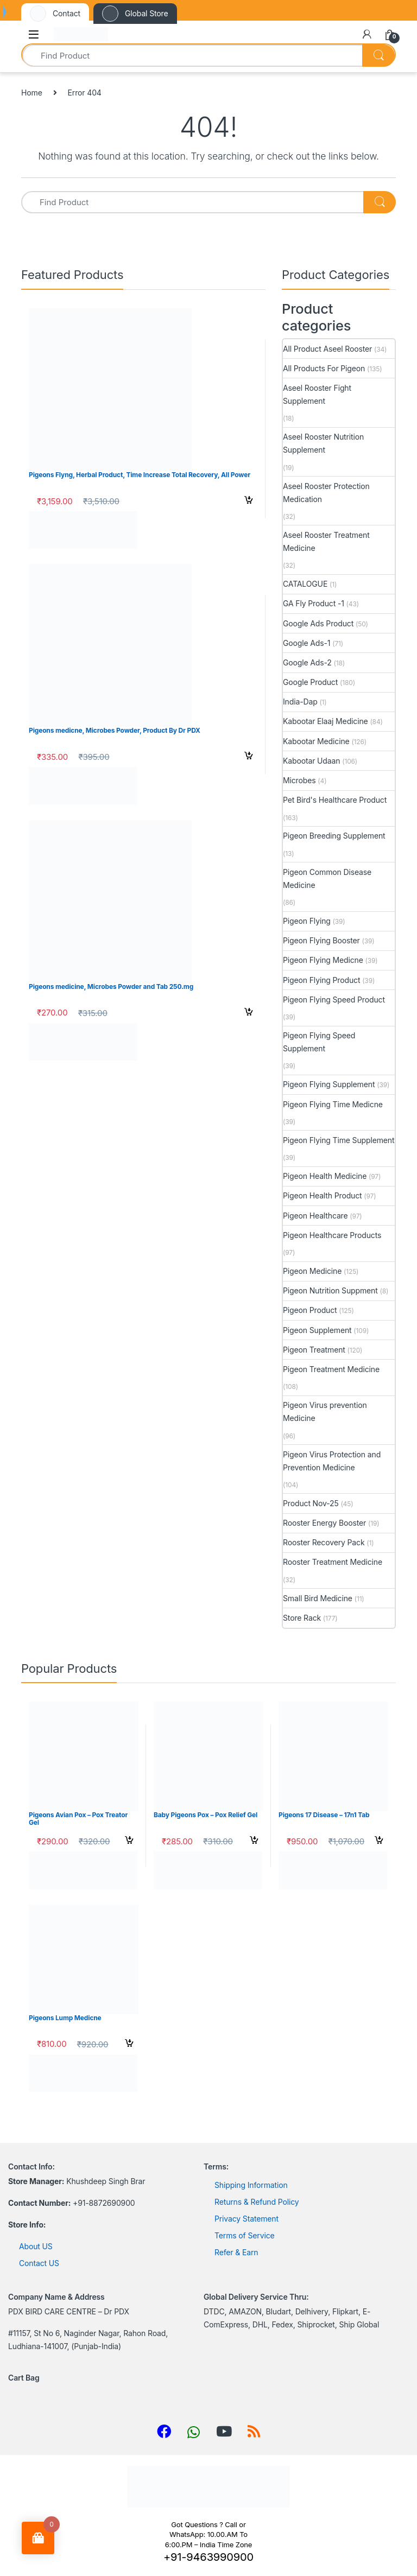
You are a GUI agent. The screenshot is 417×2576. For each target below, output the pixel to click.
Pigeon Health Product (322, 1195)
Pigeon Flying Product (321, 980)
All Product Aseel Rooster (327, 348)
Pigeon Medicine (312, 1271)
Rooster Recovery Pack (323, 1542)
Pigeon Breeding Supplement (334, 835)
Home (31, 92)
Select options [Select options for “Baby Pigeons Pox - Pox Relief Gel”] (254, 1841)
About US (36, 2246)
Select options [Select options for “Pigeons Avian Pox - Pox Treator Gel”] (129, 1841)
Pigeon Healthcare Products (332, 1235)
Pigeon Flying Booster (321, 940)
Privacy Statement (246, 2218)
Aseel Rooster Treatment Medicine (326, 541)
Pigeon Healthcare (315, 1215)
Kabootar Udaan (311, 760)
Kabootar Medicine (316, 741)
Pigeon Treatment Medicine (331, 1369)
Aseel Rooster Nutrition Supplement (323, 443)
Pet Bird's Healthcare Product (335, 799)
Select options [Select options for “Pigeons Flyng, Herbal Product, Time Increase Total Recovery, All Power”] (248, 501)
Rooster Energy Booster (324, 1522)
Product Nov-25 (311, 1503)
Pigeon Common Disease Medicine (327, 878)
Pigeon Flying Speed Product (334, 999)
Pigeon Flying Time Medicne (333, 1104)
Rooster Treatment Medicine (332, 1561)
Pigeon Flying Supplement (329, 1084)
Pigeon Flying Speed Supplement (319, 1042)
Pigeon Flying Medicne (323, 960)
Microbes (299, 780)
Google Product (310, 682)
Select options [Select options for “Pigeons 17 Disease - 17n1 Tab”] (379, 1841)
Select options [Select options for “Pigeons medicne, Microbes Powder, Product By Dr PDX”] (248, 757)
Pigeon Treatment (314, 1349)
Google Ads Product (318, 623)
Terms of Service (244, 2235)
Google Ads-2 (307, 662)
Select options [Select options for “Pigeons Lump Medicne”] (129, 2044)
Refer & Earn (236, 2252)
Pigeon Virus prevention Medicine (325, 1411)
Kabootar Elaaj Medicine (325, 721)
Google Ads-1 (306, 643)
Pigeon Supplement (317, 1330)
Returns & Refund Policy (256, 2201)
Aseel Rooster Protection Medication (326, 492)
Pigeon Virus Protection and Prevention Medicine (332, 1461)
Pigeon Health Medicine (325, 1176)
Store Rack (302, 1617)
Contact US (39, 2263)
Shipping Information (251, 2185)
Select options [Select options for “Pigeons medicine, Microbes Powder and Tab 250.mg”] (248, 1013)
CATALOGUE (305, 583)
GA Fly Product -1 (313, 603)
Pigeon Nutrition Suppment (330, 1290)
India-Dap (300, 701)
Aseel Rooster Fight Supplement (317, 394)
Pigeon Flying (307, 920)
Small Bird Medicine (317, 1598)
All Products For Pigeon (324, 368)
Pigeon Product (310, 1310)
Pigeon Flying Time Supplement (338, 1140)
